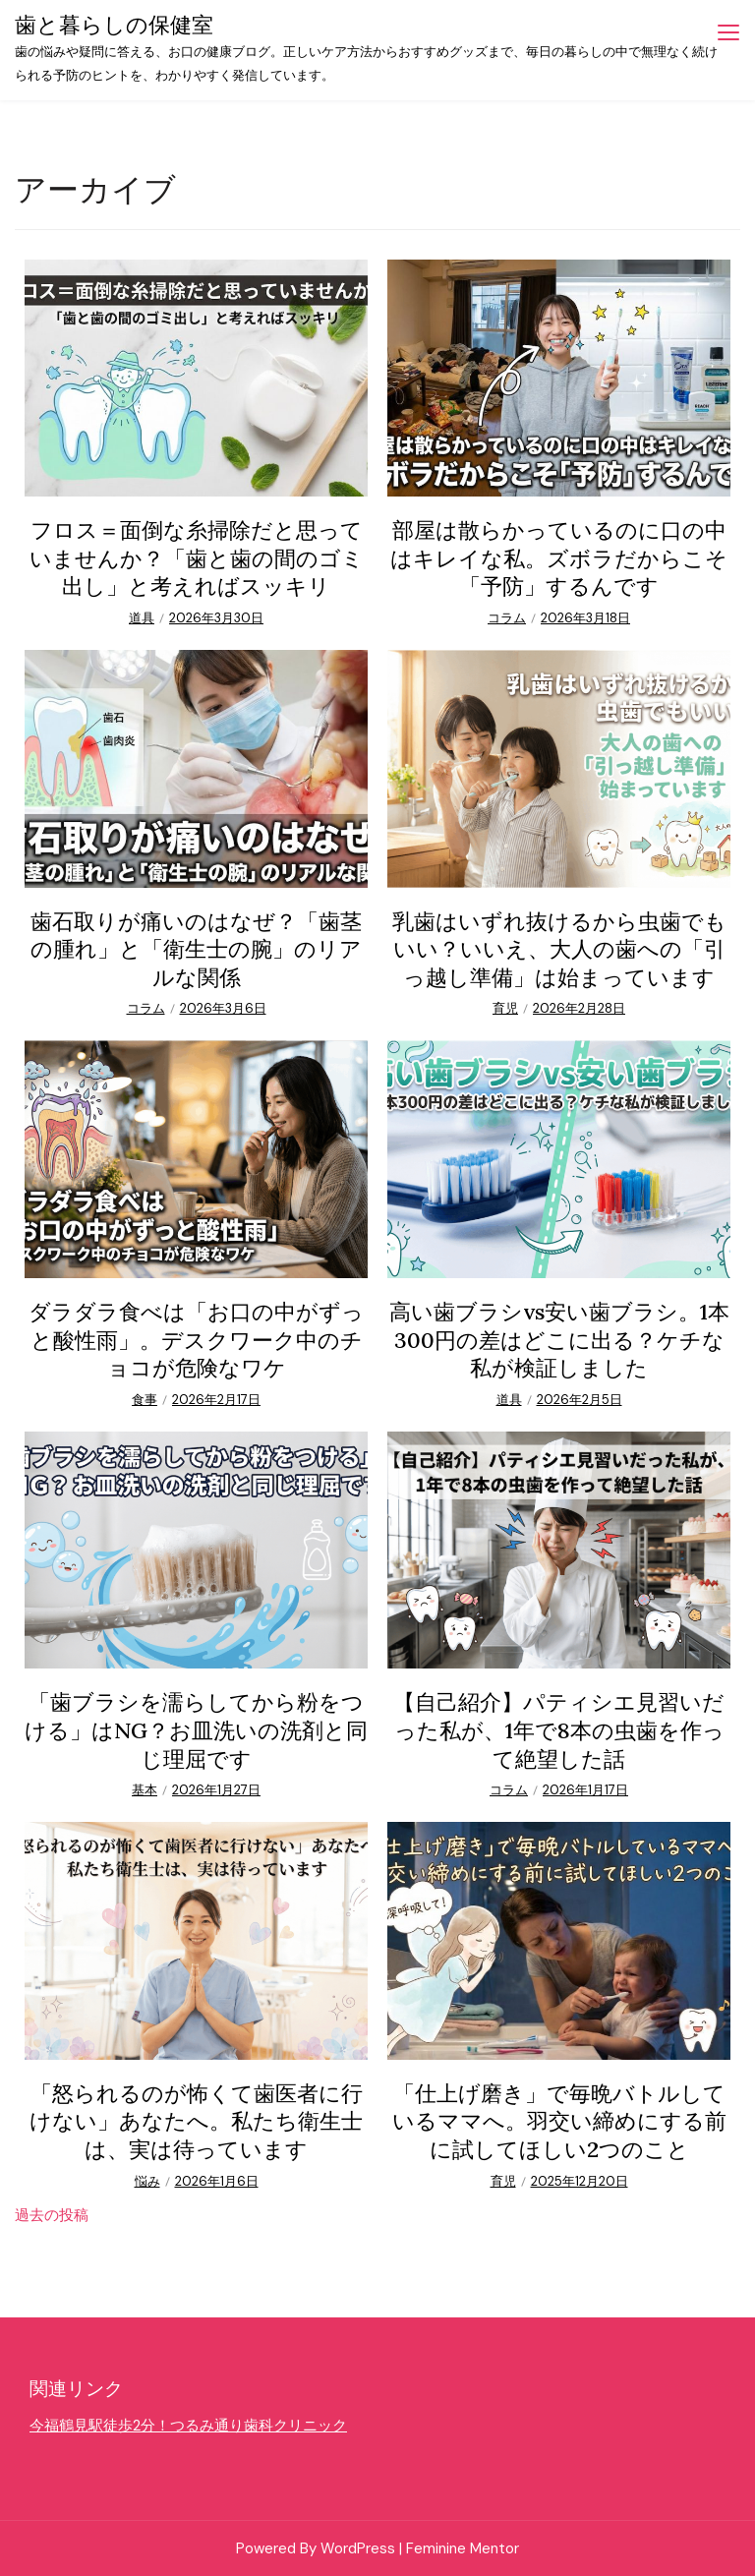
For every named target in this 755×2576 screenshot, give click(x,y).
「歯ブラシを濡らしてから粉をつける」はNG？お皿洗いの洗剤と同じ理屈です (196, 1730)
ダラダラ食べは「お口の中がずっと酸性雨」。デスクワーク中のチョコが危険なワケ (196, 1339)
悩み (147, 2181)
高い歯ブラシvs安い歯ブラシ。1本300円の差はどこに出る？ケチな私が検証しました (559, 1339)
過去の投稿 (51, 2215)
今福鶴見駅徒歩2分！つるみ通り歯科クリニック (188, 2425)
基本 (144, 1790)
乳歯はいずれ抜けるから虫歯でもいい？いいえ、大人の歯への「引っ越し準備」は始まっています (559, 949)
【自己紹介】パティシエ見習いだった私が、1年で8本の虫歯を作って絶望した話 (559, 1730)
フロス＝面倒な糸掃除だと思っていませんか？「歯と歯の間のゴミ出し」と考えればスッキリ (196, 558)
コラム (507, 618)
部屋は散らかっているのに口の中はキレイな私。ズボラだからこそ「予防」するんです (558, 558)
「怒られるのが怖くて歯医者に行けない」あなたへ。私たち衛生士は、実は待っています (196, 2121)
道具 (141, 618)
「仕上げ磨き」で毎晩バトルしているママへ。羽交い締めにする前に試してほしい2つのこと (559, 2121)
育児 (505, 1008)
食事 (144, 1399)
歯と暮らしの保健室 (114, 24)
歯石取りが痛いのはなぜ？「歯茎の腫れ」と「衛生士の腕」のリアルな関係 (196, 949)
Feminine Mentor (462, 2548)
